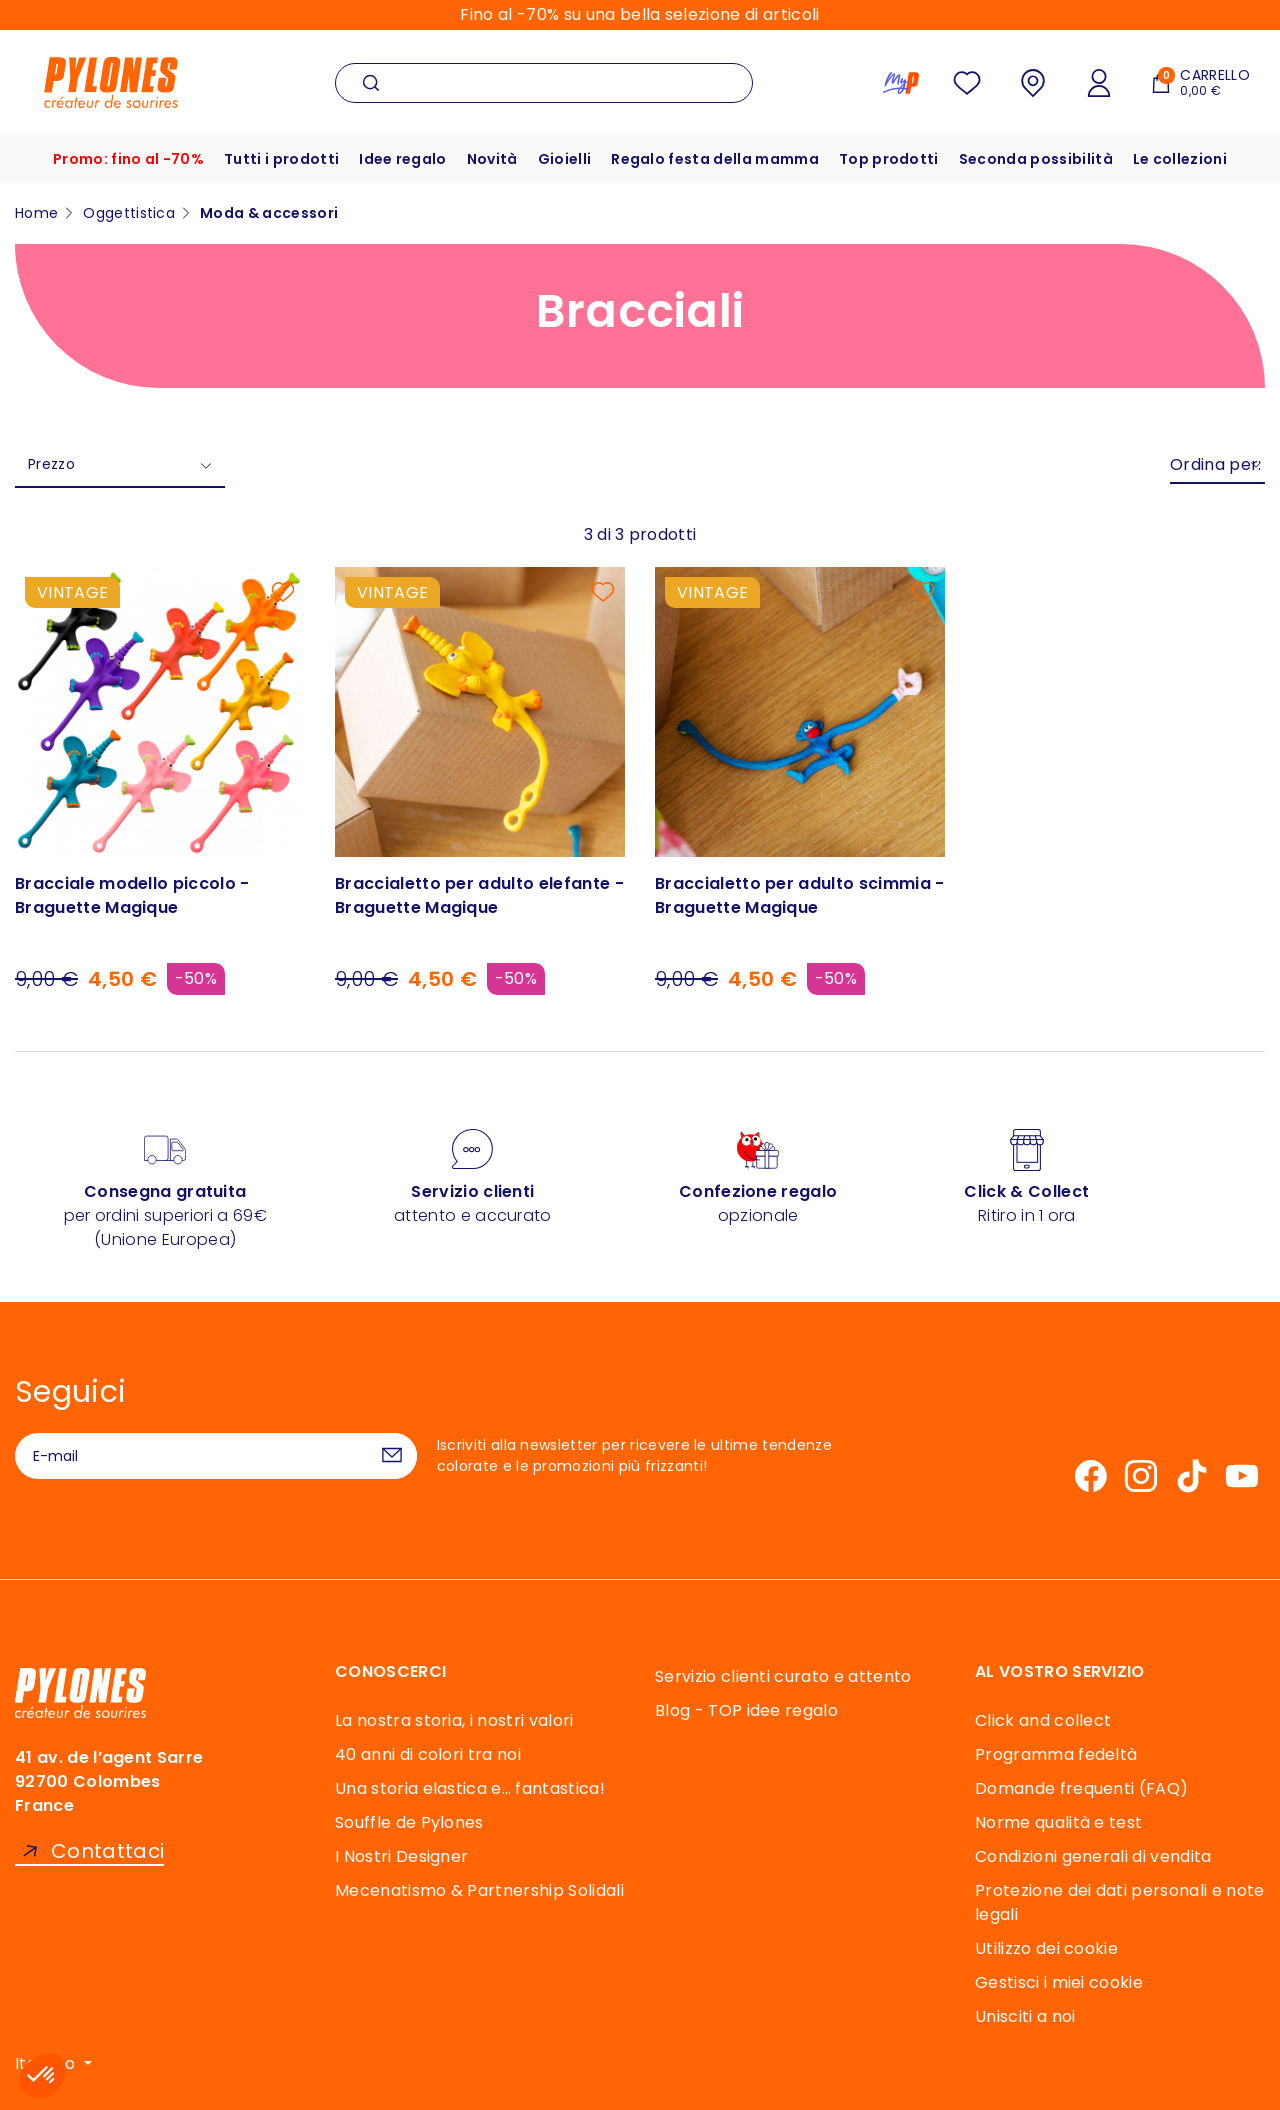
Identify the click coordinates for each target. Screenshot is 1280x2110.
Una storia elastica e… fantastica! (470, 1788)
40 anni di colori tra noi (428, 1754)
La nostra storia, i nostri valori (454, 1720)
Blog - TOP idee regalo (746, 1710)
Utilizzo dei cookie (1046, 1948)
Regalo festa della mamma (715, 159)
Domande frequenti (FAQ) (1081, 1788)
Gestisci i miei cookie (1059, 1982)
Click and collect (1043, 1720)
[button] (42, 2076)
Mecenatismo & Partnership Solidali (479, 1890)
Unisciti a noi (1025, 2016)
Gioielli (565, 159)
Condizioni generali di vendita (1093, 1856)
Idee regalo (403, 159)
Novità (492, 159)
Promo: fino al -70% (128, 159)
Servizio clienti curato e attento (783, 1676)
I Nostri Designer (401, 1856)
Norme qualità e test (1058, 1822)
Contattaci (107, 1851)
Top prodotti (889, 159)
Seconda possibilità (1036, 159)
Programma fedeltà (1056, 1754)
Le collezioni (1180, 159)
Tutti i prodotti (281, 159)
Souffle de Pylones (409, 1822)
